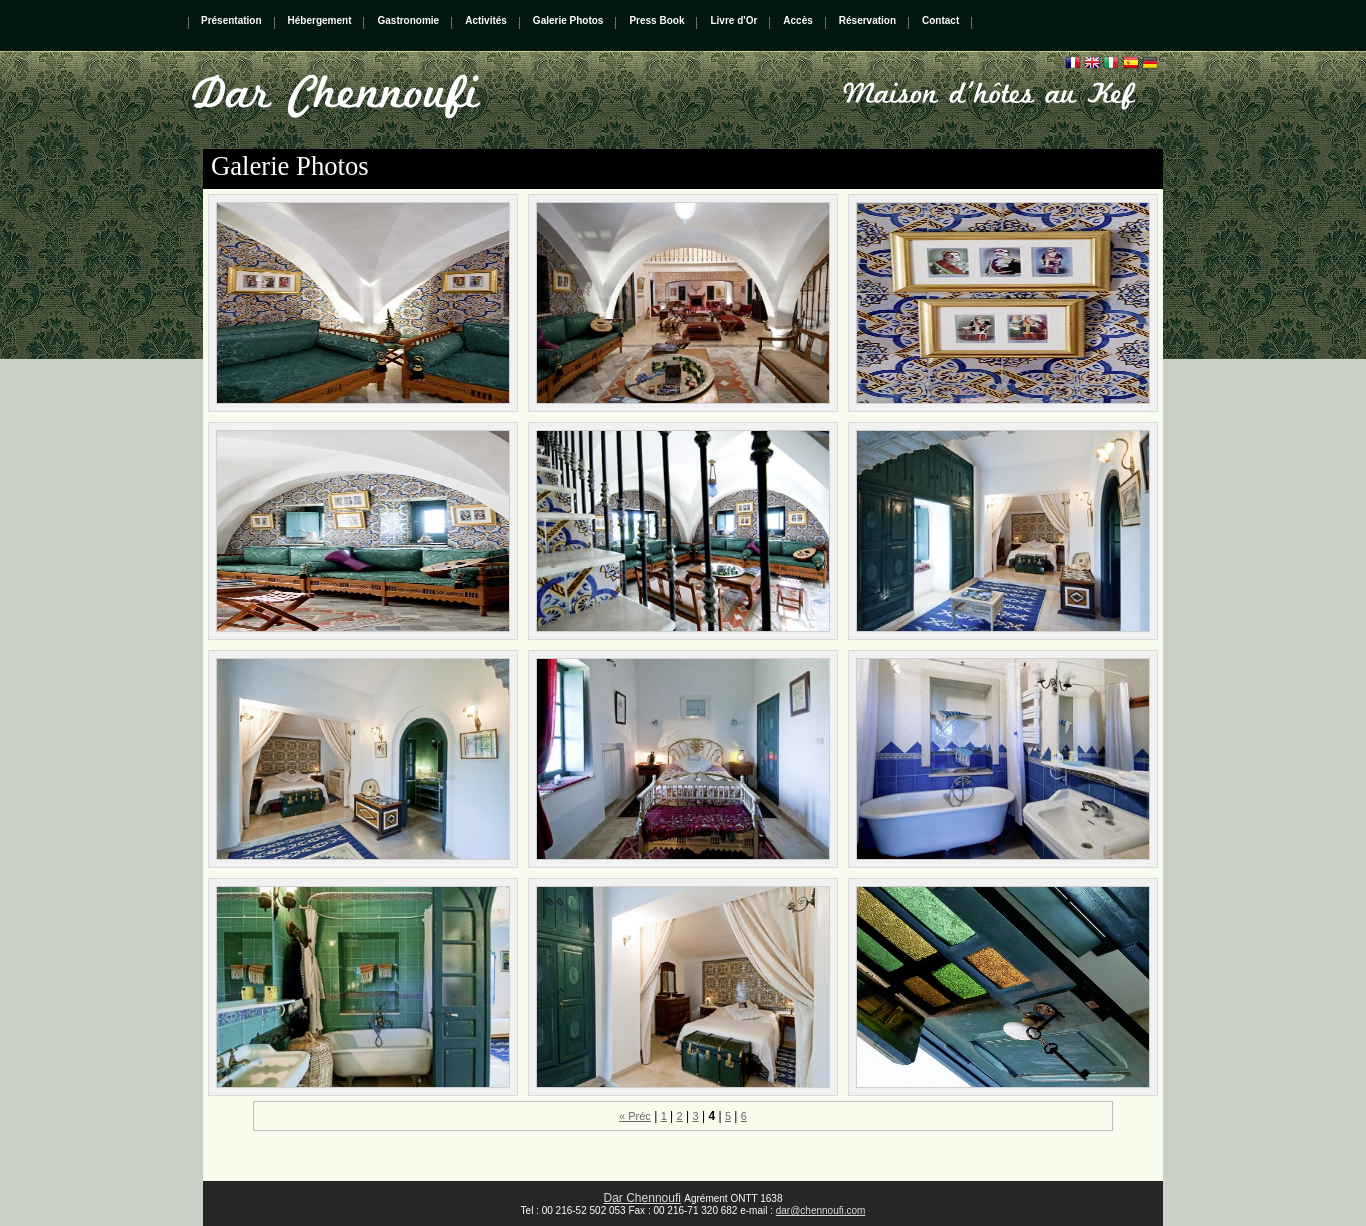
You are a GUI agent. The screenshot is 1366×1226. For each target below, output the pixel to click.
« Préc (635, 1116)
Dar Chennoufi (642, 1198)
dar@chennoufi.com (821, 1210)
